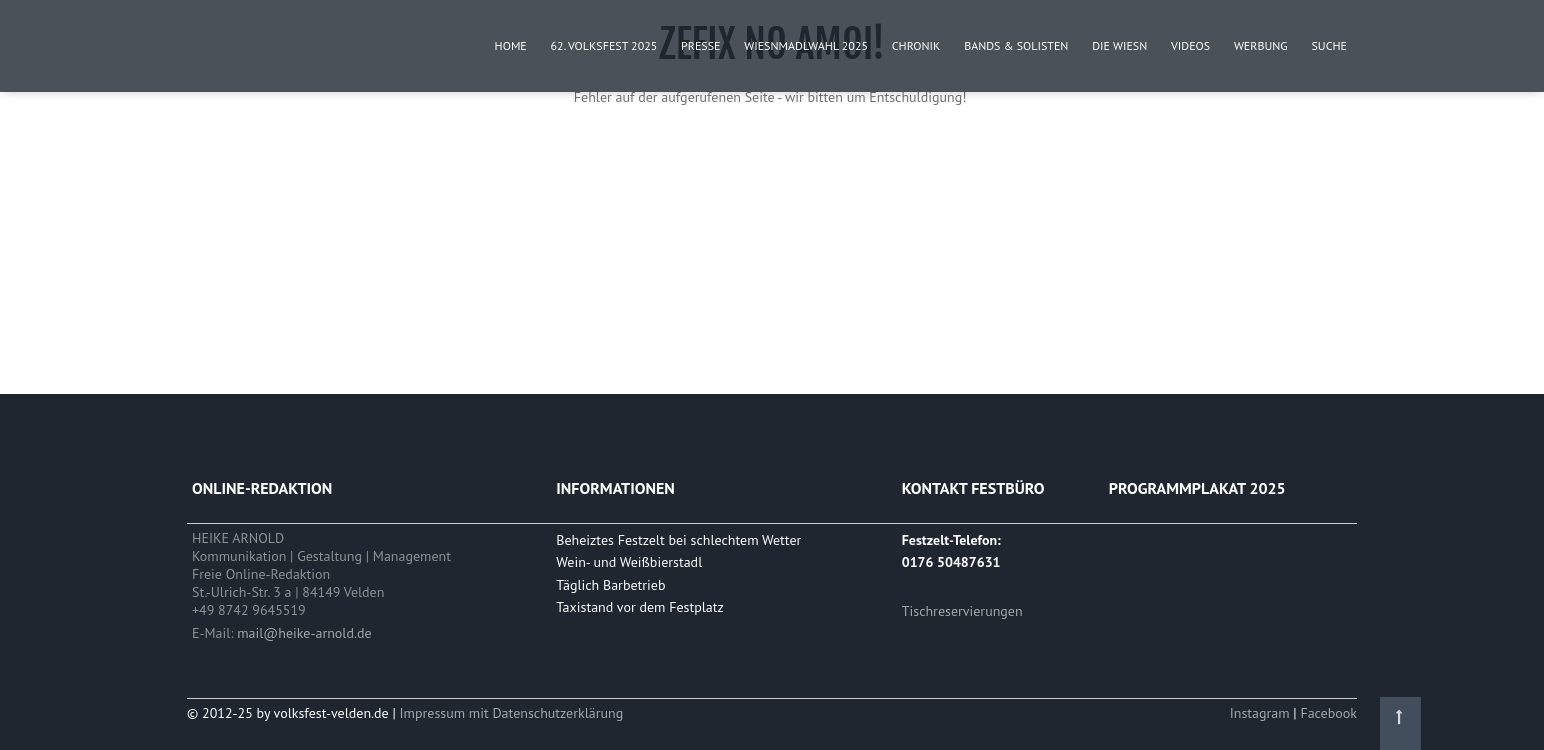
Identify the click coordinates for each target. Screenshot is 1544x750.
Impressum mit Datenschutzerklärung (512, 713)
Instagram (1262, 713)
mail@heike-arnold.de (304, 633)
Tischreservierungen (962, 611)
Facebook (1328, 713)
